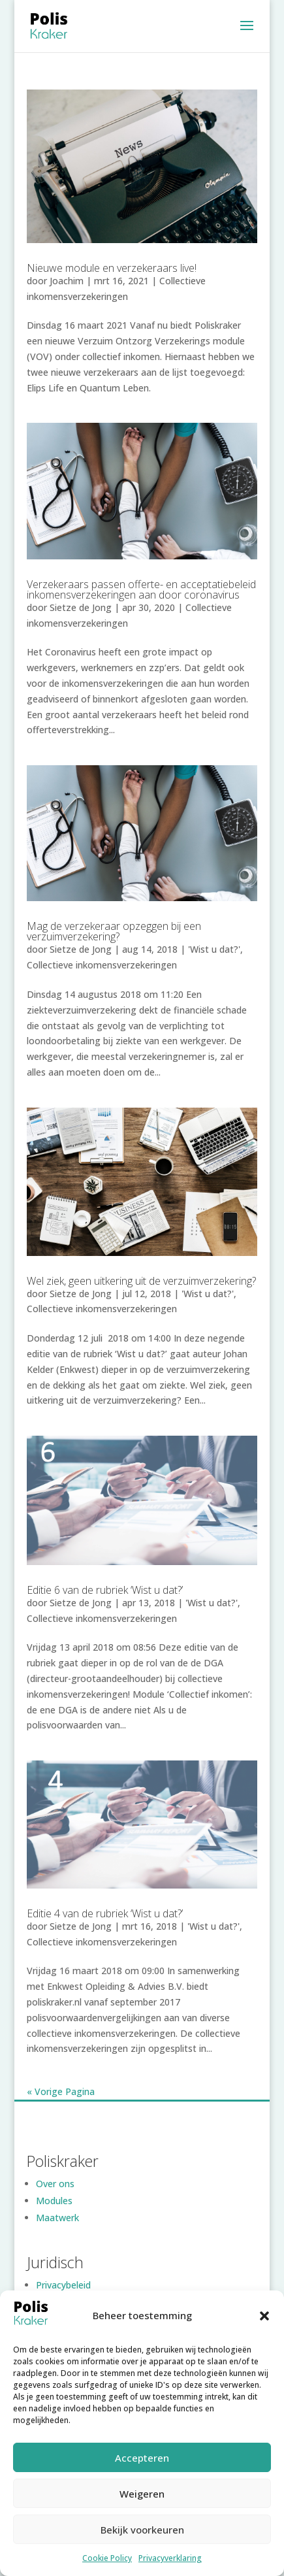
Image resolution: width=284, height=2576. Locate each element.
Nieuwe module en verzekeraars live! (112, 268)
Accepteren (142, 2457)
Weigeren (142, 2493)
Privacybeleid (63, 2285)
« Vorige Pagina (61, 2091)
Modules (54, 2200)
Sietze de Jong (81, 607)
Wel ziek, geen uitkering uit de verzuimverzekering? (141, 1281)
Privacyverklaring (170, 2558)
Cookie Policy (107, 2558)
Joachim (67, 280)
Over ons (55, 2183)
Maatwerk (57, 2217)
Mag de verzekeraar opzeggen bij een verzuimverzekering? (114, 931)
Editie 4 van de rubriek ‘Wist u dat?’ (105, 1913)
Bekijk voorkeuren (142, 2529)
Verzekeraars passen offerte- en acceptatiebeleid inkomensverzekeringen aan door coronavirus (141, 589)
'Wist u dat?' (214, 949)
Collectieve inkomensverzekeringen (102, 965)
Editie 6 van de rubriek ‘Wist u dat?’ (105, 1590)
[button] (264, 2315)
